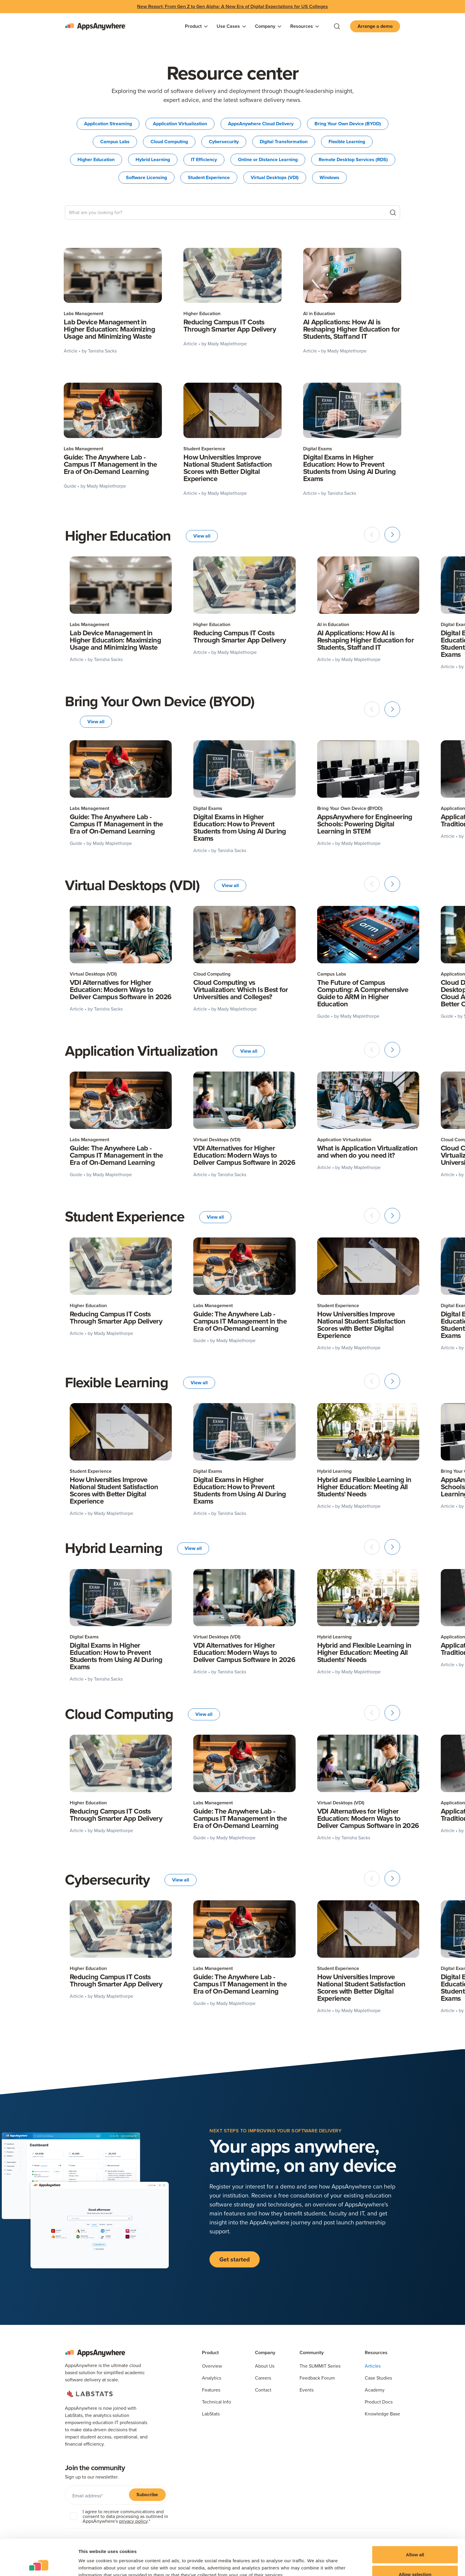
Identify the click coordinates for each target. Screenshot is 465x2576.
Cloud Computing (169, 141)
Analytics (211, 2377)
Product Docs (379, 2401)
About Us (264, 2365)
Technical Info (216, 2401)
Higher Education (96, 159)
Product (210, 2352)
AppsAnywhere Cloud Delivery (261, 123)
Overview (212, 2365)
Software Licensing (146, 177)
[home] (95, 26)
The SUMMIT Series (320, 2365)
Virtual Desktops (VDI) (275, 177)
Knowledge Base (382, 2413)
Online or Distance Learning (268, 159)
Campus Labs (115, 141)
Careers (263, 2377)
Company (265, 2352)
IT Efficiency (204, 159)
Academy (375, 2389)
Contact (263, 2389)
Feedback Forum (317, 2377)
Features (211, 2389)
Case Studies (378, 2377)
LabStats (211, 2413)
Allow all (415, 2520)
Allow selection (415, 2540)
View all (201, 535)
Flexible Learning (347, 141)
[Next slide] (392, 534)
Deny (415, 2560)
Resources (376, 2352)
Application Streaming (108, 123)
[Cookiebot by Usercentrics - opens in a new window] (39, 2564)
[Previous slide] (372, 534)
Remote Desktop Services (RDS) (353, 159)
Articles (373, 2365)
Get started (234, 2259)
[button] (196, 26)
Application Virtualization (180, 123)
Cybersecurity (224, 141)
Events (307, 2389)
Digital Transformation (284, 141)
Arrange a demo (375, 26)
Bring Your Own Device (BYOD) (347, 123)
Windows (329, 177)
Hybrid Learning (153, 159)
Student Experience (209, 177)
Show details (314, 2560)
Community (312, 2352)
